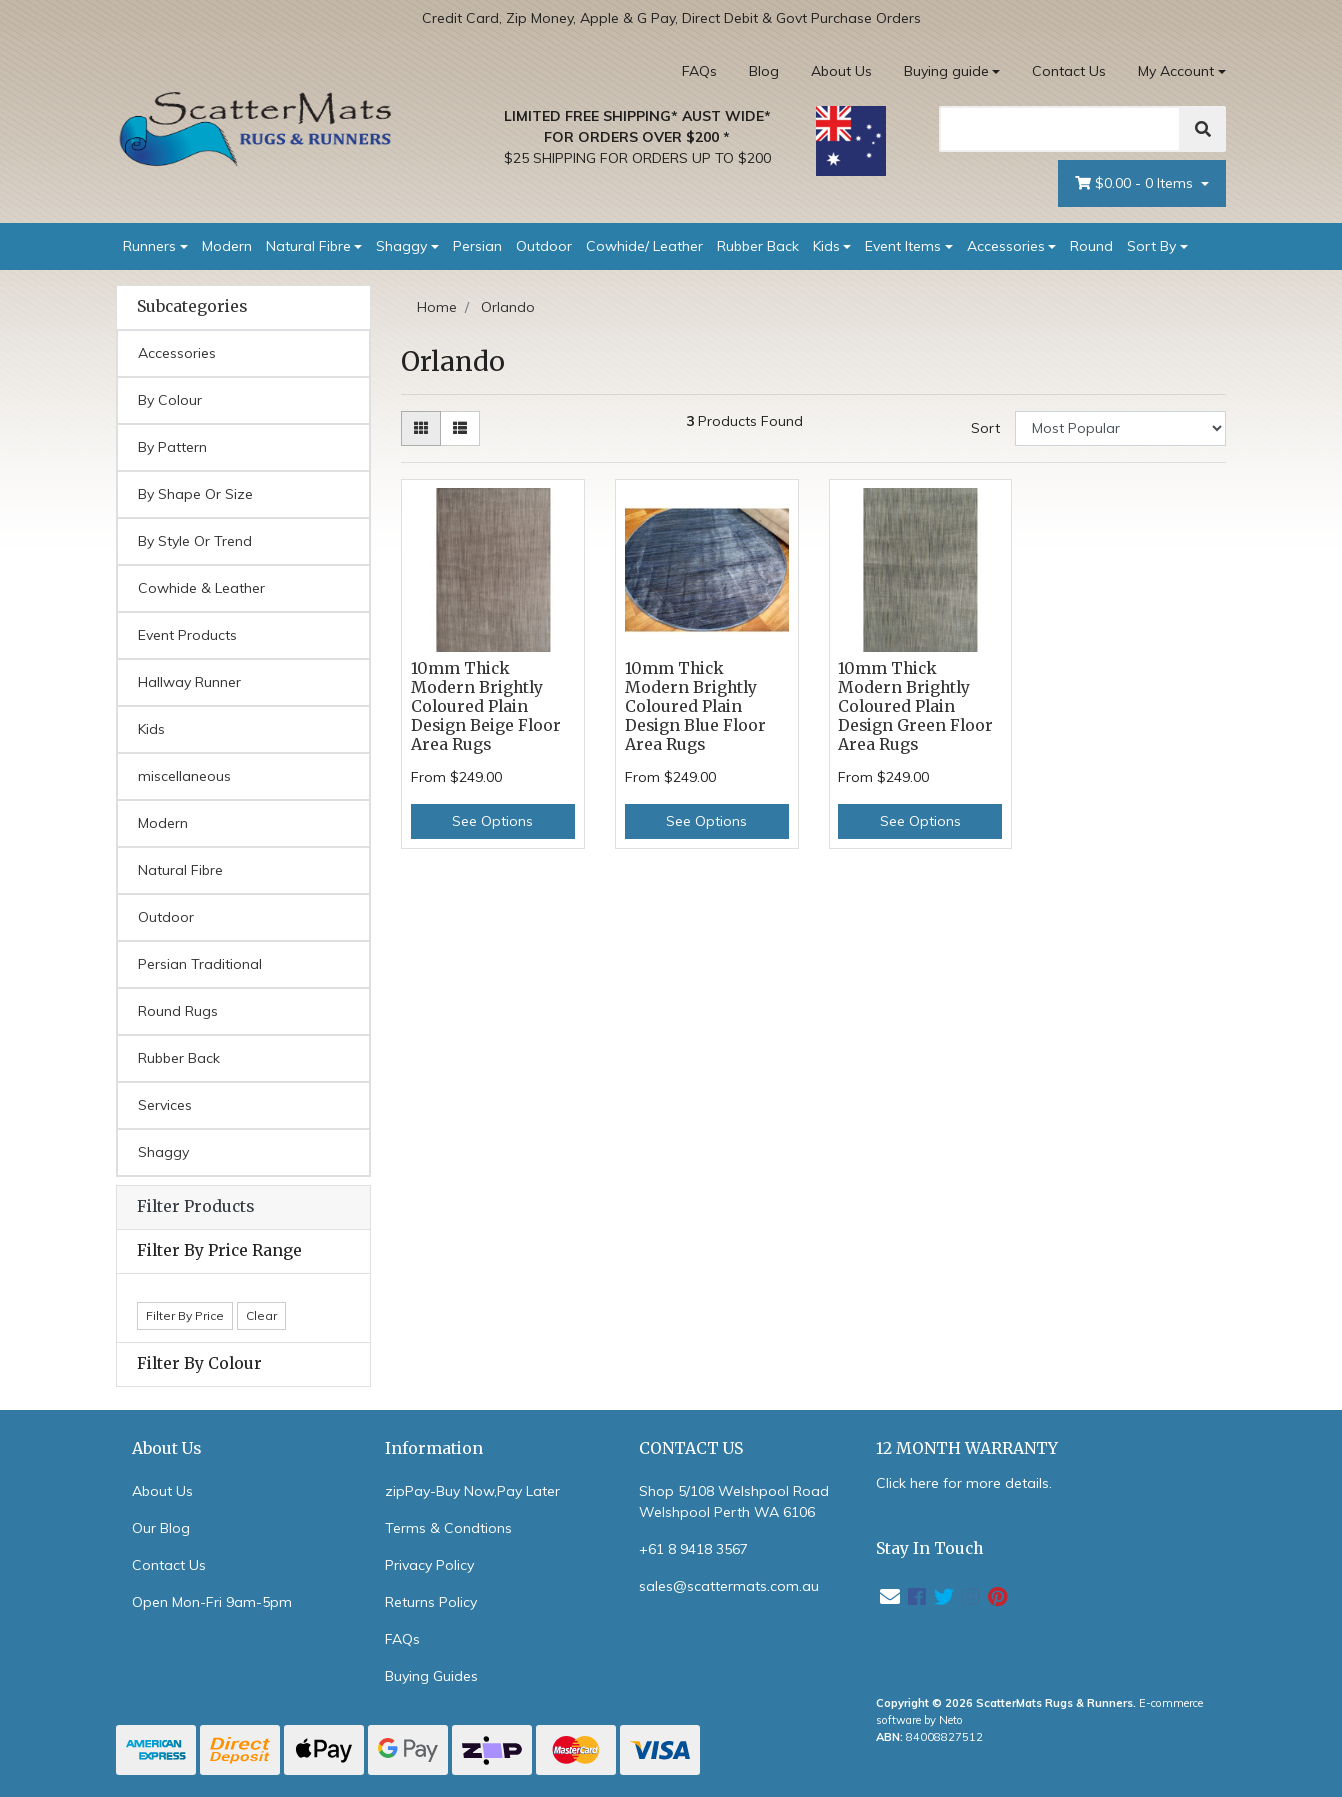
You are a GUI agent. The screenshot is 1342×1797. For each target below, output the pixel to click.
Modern (227, 246)
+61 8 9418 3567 (693, 1549)
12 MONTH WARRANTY (967, 1448)
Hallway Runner (189, 682)
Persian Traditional (200, 964)
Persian (477, 246)
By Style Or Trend (195, 541)
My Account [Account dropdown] (1176, 71)
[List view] (460, 428)
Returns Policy (431, 1602)
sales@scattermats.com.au (729, 1586)
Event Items (903, 246)
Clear (261, 1315)
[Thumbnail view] (421, 428)
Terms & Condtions (448, 1528)
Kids (826, 246)
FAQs (699, 71)
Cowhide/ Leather (644, 246)
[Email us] (890, 1596)
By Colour (170, 400)
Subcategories (192, 307)
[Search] (1060, 129)
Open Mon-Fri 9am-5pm (212, 1602)
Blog (764, 71)
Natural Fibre (308, 246)
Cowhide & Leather (201, 588)
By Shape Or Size (195, 494)
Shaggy (401, 246)
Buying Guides (431, 1676)
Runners (149, 246)
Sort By (1151, 246)
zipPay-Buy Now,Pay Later (472, 1491)
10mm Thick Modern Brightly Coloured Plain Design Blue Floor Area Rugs (695, 706)
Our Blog (161, 1528)
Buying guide (946, 71)
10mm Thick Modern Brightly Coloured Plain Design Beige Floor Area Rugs (486, 706)
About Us (841, 71)
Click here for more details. (964, 1483)
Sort (985, 428)
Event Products (187, 635)
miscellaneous (184, 776)
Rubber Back (758, 246)
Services (165, 1105)
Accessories (1006, 246)
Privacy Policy (429, 1565)
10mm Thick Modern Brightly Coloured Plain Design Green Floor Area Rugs (915, 706)
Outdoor (544, 246)
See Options (492, 821)
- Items (1136, 183)
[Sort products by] (1120, 428)
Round (1091, 246)
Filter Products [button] (195, 1207)
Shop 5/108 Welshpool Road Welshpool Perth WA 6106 (734, 1501)
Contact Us (1069, 71)
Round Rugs (178, 1011)
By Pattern (172, 447)
